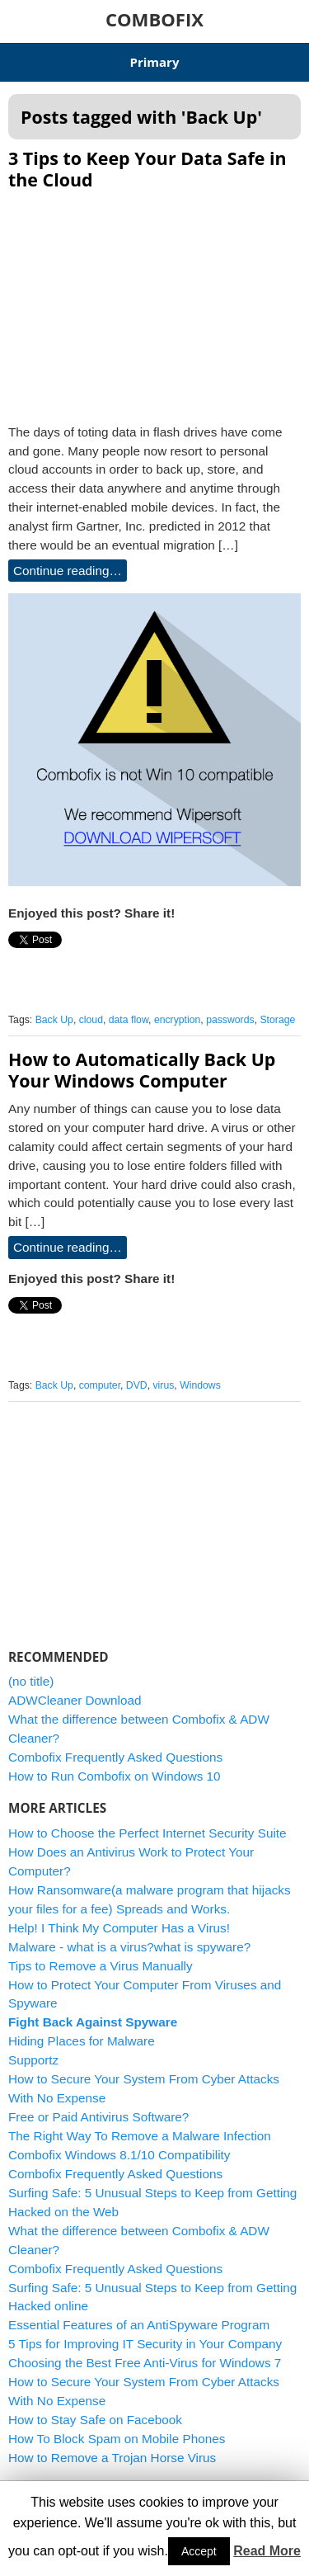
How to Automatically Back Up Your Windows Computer (141, 1069)
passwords (230, 1020)
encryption (177, 1020)
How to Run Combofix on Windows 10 (114, 1776)
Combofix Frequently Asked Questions (115, 1757)
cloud (91, 1020)
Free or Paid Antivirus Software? (98, 2117)
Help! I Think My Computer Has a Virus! (119, 1928)
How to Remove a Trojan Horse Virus (112, 2458)
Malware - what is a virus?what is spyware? (129, 1947)
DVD (136, 1385)
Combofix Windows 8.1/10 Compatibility (119, 2155)
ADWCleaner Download (75, 1700)
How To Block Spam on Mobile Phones (116, 2439)
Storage (277, 1020)
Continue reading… (67, 571)
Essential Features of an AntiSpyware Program (138, 2325)
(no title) (31, 1681)
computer (99, 1385)
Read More (267, 2551)
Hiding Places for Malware (81, 2041)
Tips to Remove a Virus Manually (100, 1966)
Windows (200, 1385)
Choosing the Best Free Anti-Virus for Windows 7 (144, 2363)
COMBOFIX (154, 19)
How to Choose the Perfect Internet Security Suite (147, 1833)
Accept (199, 2551)
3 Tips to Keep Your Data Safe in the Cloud (147, 168)
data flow (128, 1020)
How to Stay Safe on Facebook (95, 2420)
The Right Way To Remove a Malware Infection (139, 2136)
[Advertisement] (155, 302)
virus (164, 1385)
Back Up (54, 1020)
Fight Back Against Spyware (92, 2022)
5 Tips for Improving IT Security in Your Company (145, 2344)
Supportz (33, 2060)
